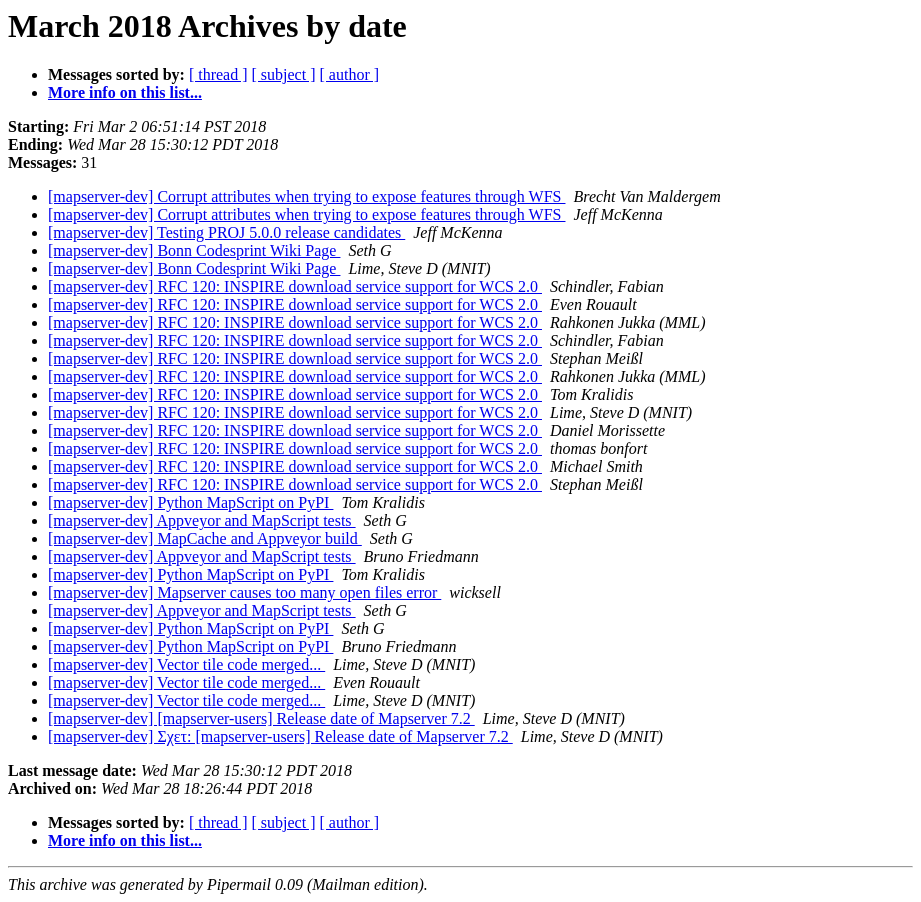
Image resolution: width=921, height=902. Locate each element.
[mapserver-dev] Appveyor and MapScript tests (202, 520)
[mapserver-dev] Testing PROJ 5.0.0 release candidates (226, 232)
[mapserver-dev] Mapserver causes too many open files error (244, 592)
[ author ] (350, 74)
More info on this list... (125, 92)
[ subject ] (284, 74)
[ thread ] (218, 74)
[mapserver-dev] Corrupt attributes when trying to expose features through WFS (306, 196)
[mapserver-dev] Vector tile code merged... (186, 664)
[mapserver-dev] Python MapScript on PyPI (190, 502)
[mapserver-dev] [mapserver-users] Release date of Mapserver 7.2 (261, 718)
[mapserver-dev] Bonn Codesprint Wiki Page (194, 250)
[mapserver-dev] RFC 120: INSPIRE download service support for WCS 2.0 (295, 286)
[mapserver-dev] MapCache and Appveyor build (205, 538)
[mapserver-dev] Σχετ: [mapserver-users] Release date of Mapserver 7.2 (280, 736)
